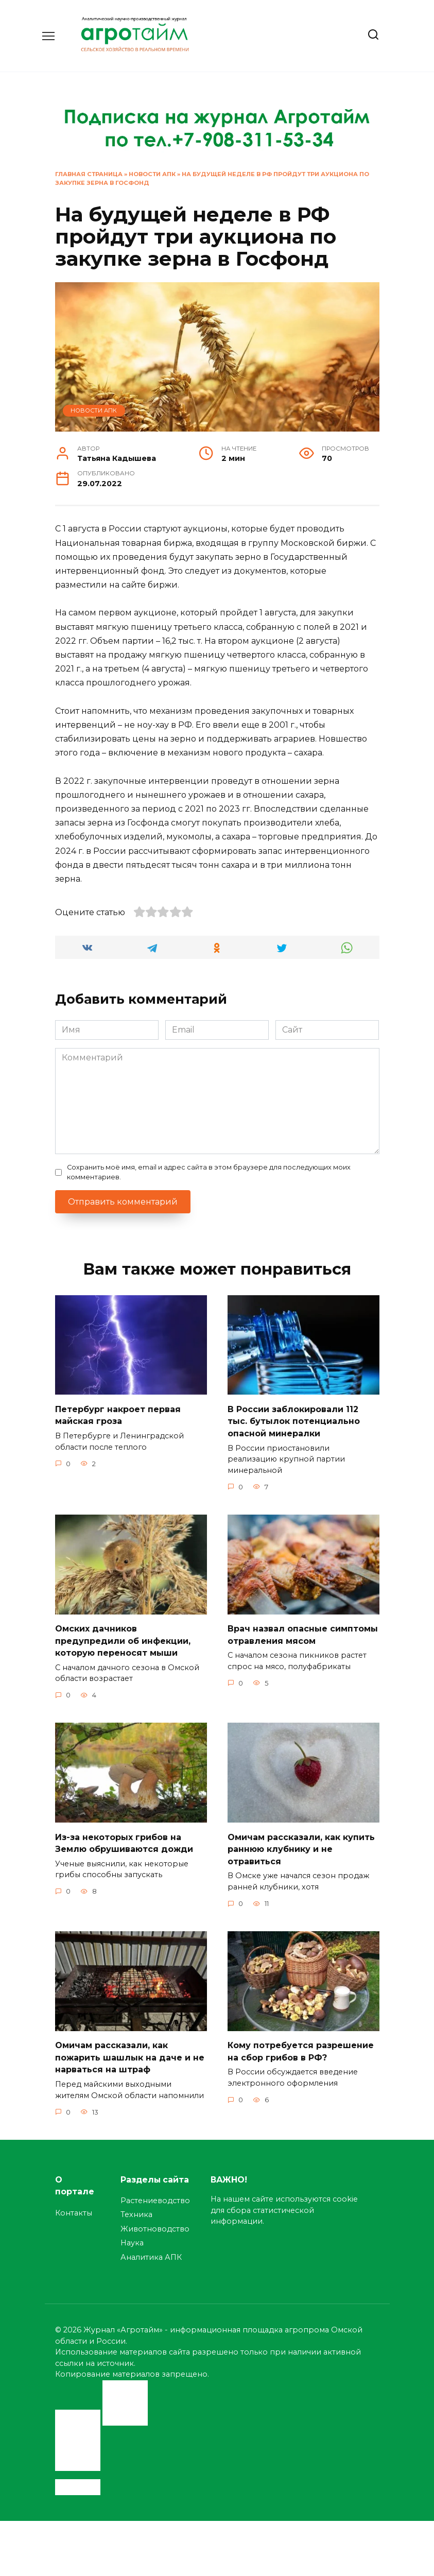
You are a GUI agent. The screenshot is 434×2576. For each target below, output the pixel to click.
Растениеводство (155, 2193)
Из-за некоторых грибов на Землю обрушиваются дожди (124, 1838)
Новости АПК (152, 174)
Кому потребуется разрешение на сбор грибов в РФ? (301, 2044)
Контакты (73, 2205)
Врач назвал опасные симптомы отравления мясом (303, 1631)
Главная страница (89, 174)
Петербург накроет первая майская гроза (118, 1413)
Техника (136, 2207)
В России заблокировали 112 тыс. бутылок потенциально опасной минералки (294, 1419)
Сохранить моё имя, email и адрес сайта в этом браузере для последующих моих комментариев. (209, 1172)
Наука (132, 2235)
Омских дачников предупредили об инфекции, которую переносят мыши (122, 1637)
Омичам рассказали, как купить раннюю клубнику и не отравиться (301, 1844)
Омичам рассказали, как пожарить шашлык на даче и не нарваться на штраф (129, 2050)
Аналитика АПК (151, 2249)
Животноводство (154, 2221)
